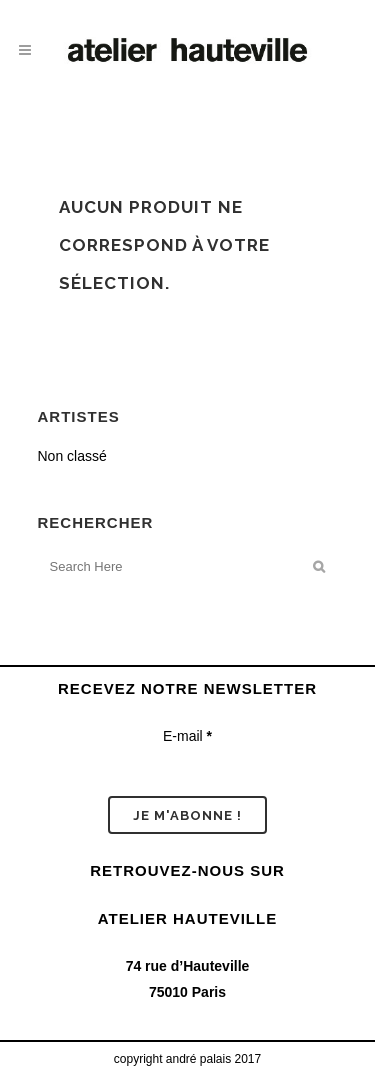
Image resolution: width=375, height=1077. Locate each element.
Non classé (72, 456)
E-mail (187, 736)
